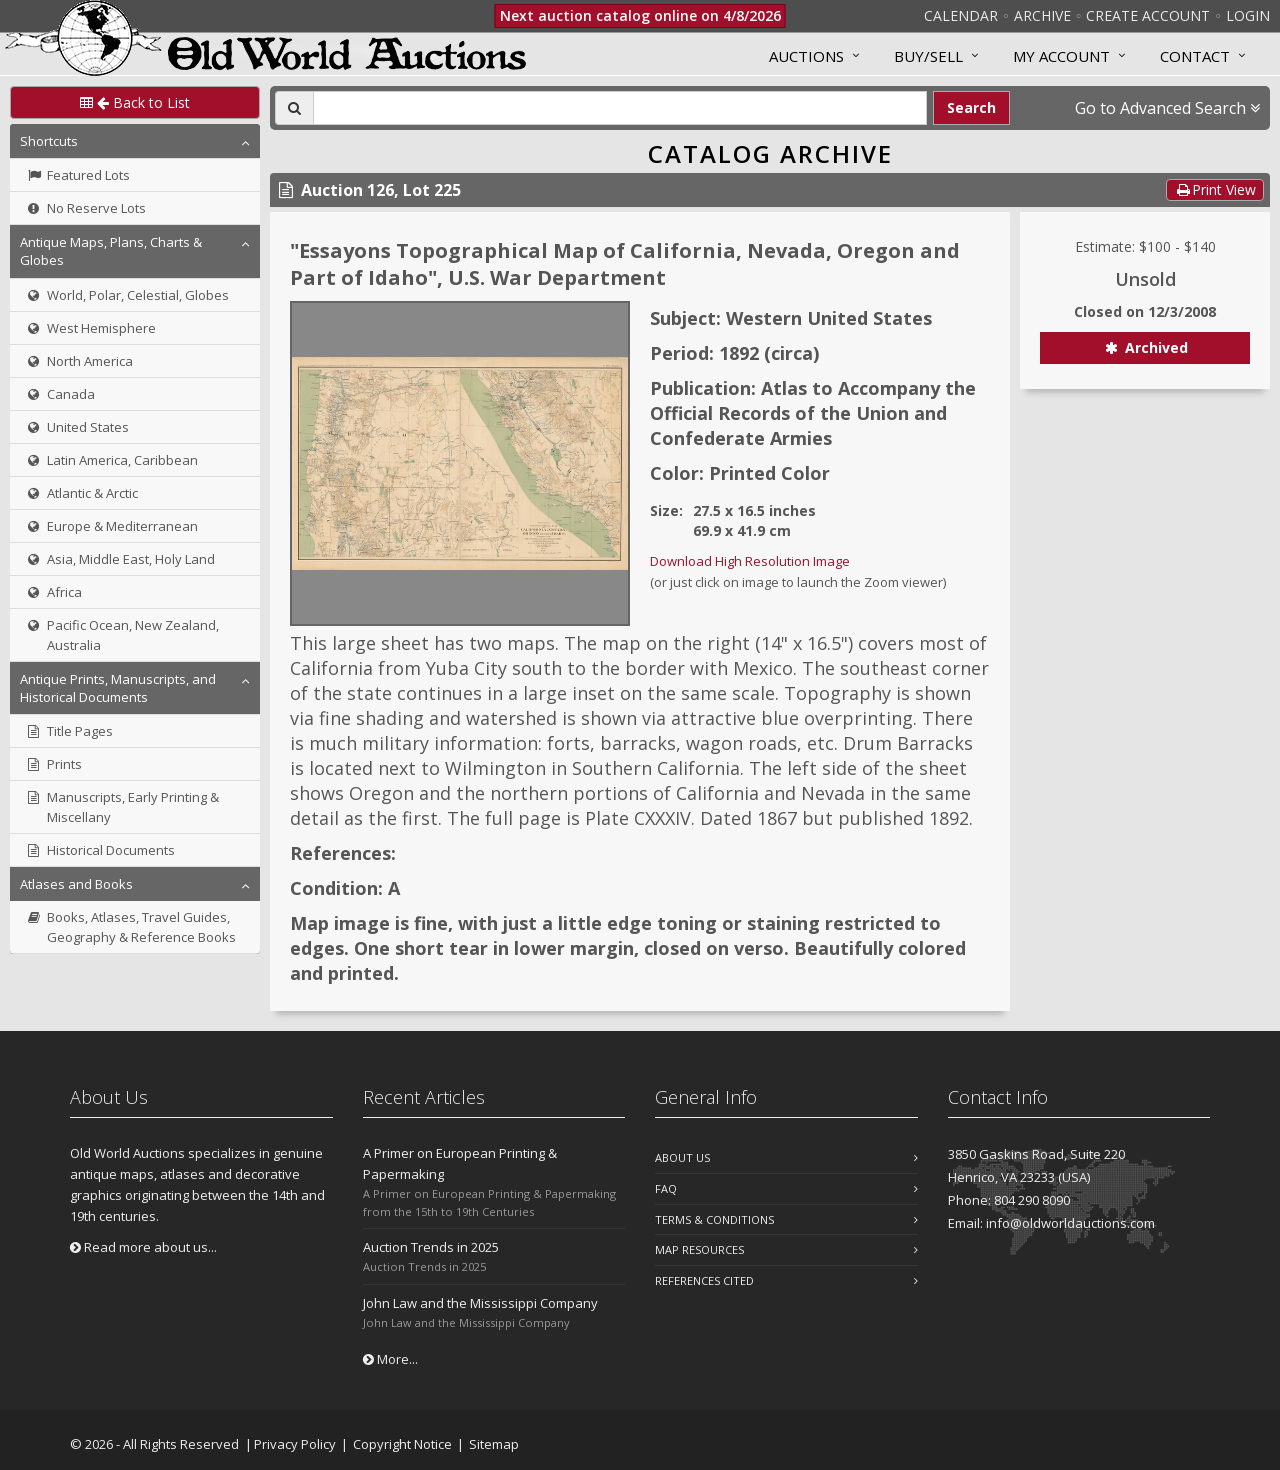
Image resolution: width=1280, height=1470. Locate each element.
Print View (1215, 189)
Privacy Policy (295, 1444)
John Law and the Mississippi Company (480, 1303)
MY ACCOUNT (1061, 56)
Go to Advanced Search (1167, 108)
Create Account (1148, 15)
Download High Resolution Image (750, 561)
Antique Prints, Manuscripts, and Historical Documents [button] (118, 688)
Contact (1195, 56)
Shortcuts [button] (49, 141)
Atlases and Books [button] (76, 884)
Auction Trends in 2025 (431, 1247)
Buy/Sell (928, 56)
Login (1248, 15)
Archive (1042, 15)
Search (971, 107)
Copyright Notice (402, 1444)
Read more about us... (143, 1247)
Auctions (806, 56)
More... (390, 1359)
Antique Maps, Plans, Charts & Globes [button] (111, 251)
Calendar (961, 15)
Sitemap (494, 1444)
